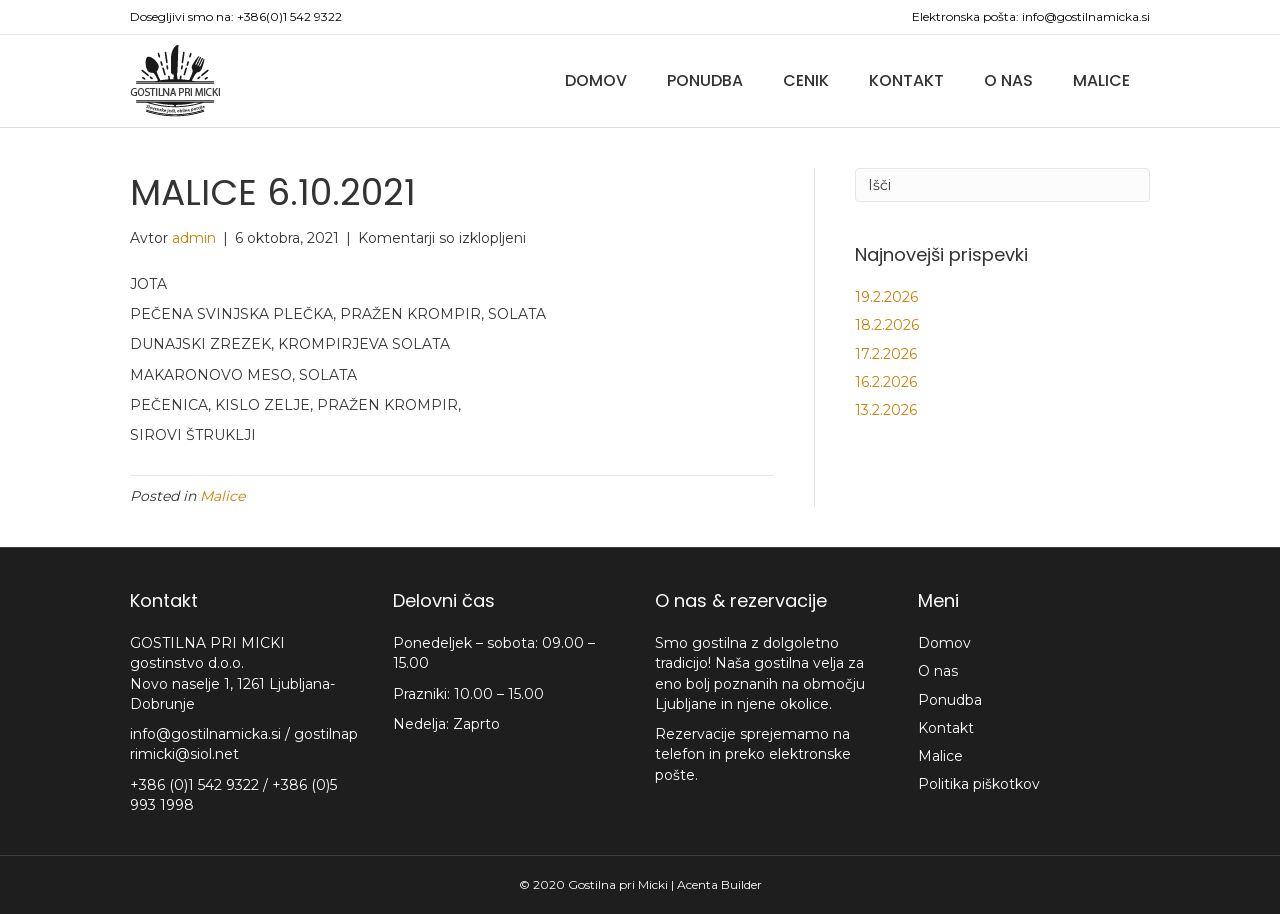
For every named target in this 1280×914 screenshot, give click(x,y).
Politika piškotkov (979, 784)
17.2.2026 (886, 354)
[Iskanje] (1002, 185)
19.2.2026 (886, 297)
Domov (596, 80)
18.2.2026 (887, 325)
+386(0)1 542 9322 (289, 16)
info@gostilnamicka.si (1086, 16)
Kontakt (906, 80)
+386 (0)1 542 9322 (196, 785)
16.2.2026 (886, 382)
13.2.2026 (886, 410)
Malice (1101, 80)
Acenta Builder (719, 884)
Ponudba (705, 80)
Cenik (806, 80)
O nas (1008, 80)
